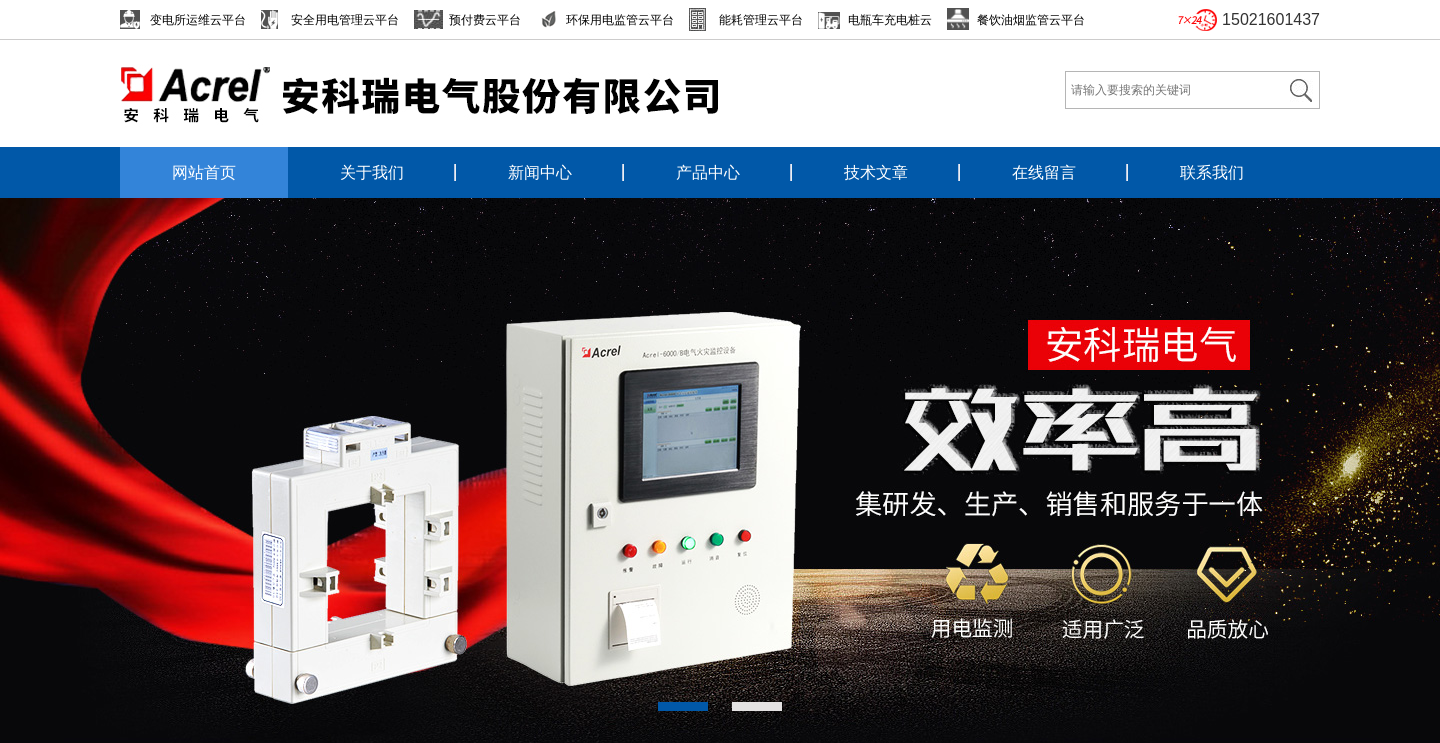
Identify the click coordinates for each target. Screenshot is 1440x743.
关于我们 (372, 172)
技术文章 (876, 172)
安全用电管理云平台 (345, 20)
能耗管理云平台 (761, 20)
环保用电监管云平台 (620, 20)
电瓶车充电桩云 (890, 20)
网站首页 (204, 172)
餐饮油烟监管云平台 (1031, 20)
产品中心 (708, 172)
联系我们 (1212, 172)
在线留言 (1044, 172)
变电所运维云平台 (198, 20)
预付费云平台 (485, 20)
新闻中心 (540, 172)
